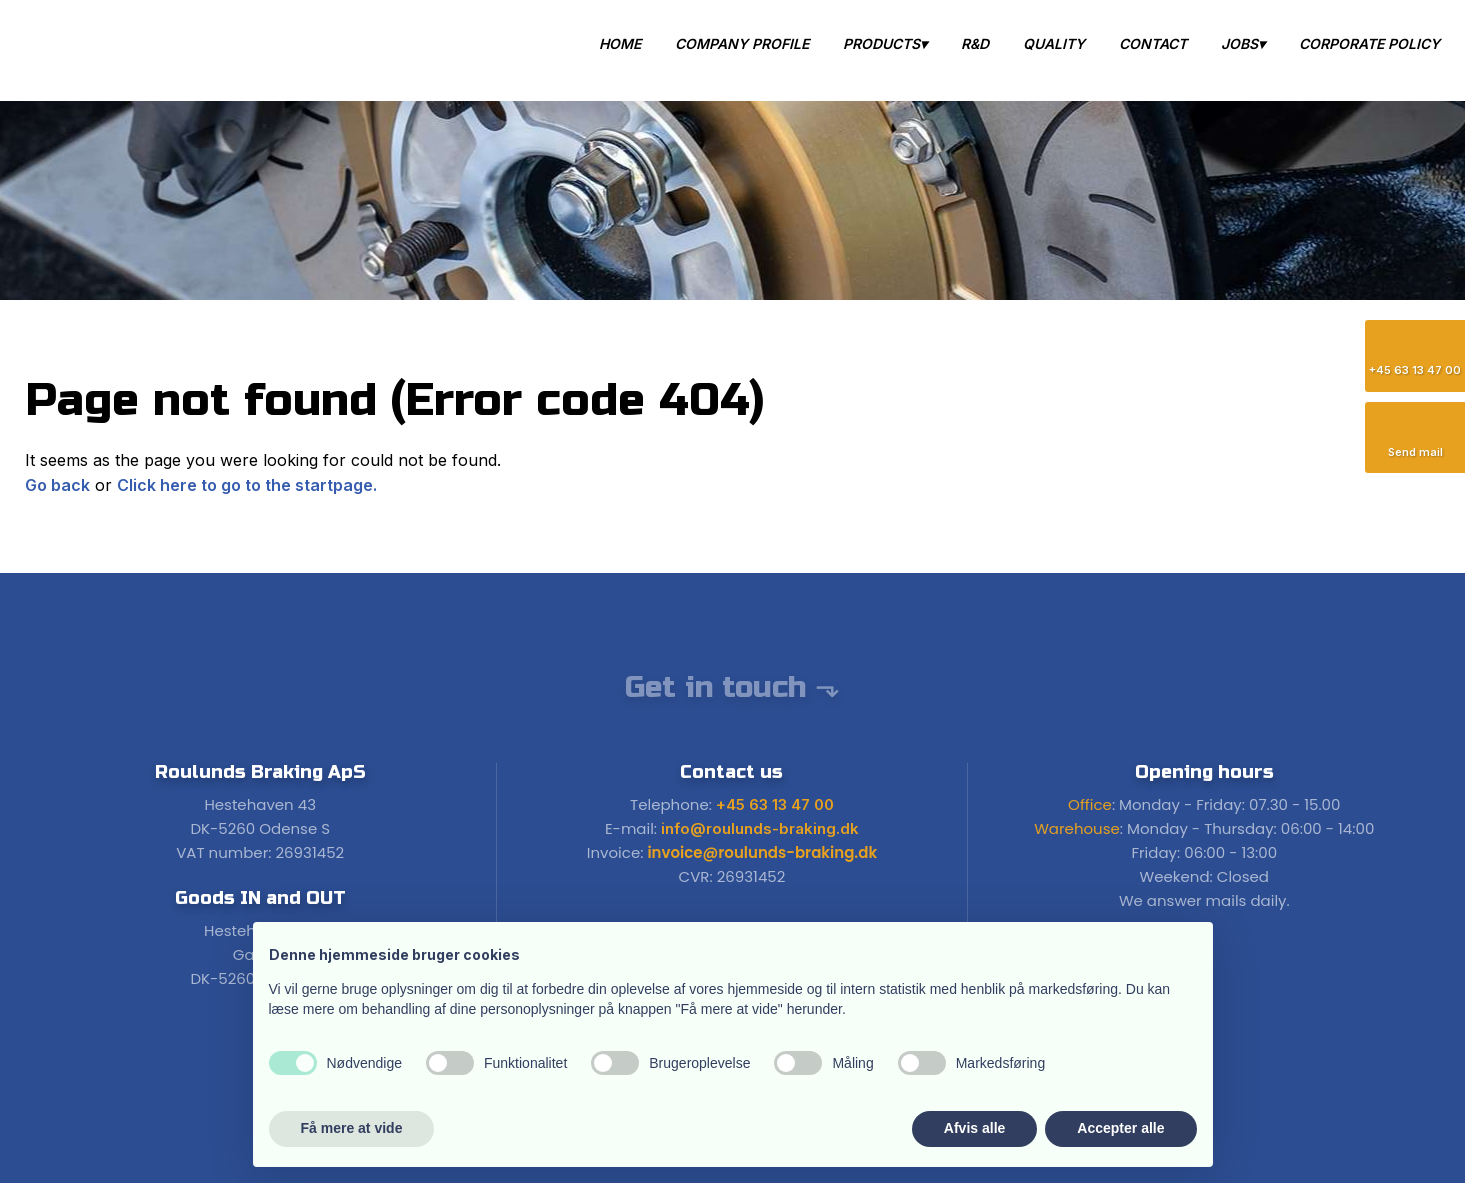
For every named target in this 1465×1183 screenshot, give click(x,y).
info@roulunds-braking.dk (760, 828)
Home (620, 43)
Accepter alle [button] (1120, 1128)
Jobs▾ (1243, 43)
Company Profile (742, 43)
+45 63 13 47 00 (775, 804)
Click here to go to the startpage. (247, 485)
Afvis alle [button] (974, 1128)
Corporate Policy (1369, 43)
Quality (1054, 43)
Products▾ (885, 43)
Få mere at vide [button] (352, 1128)
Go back (57, 485)
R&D (975, 43)
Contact (1153, 43)
